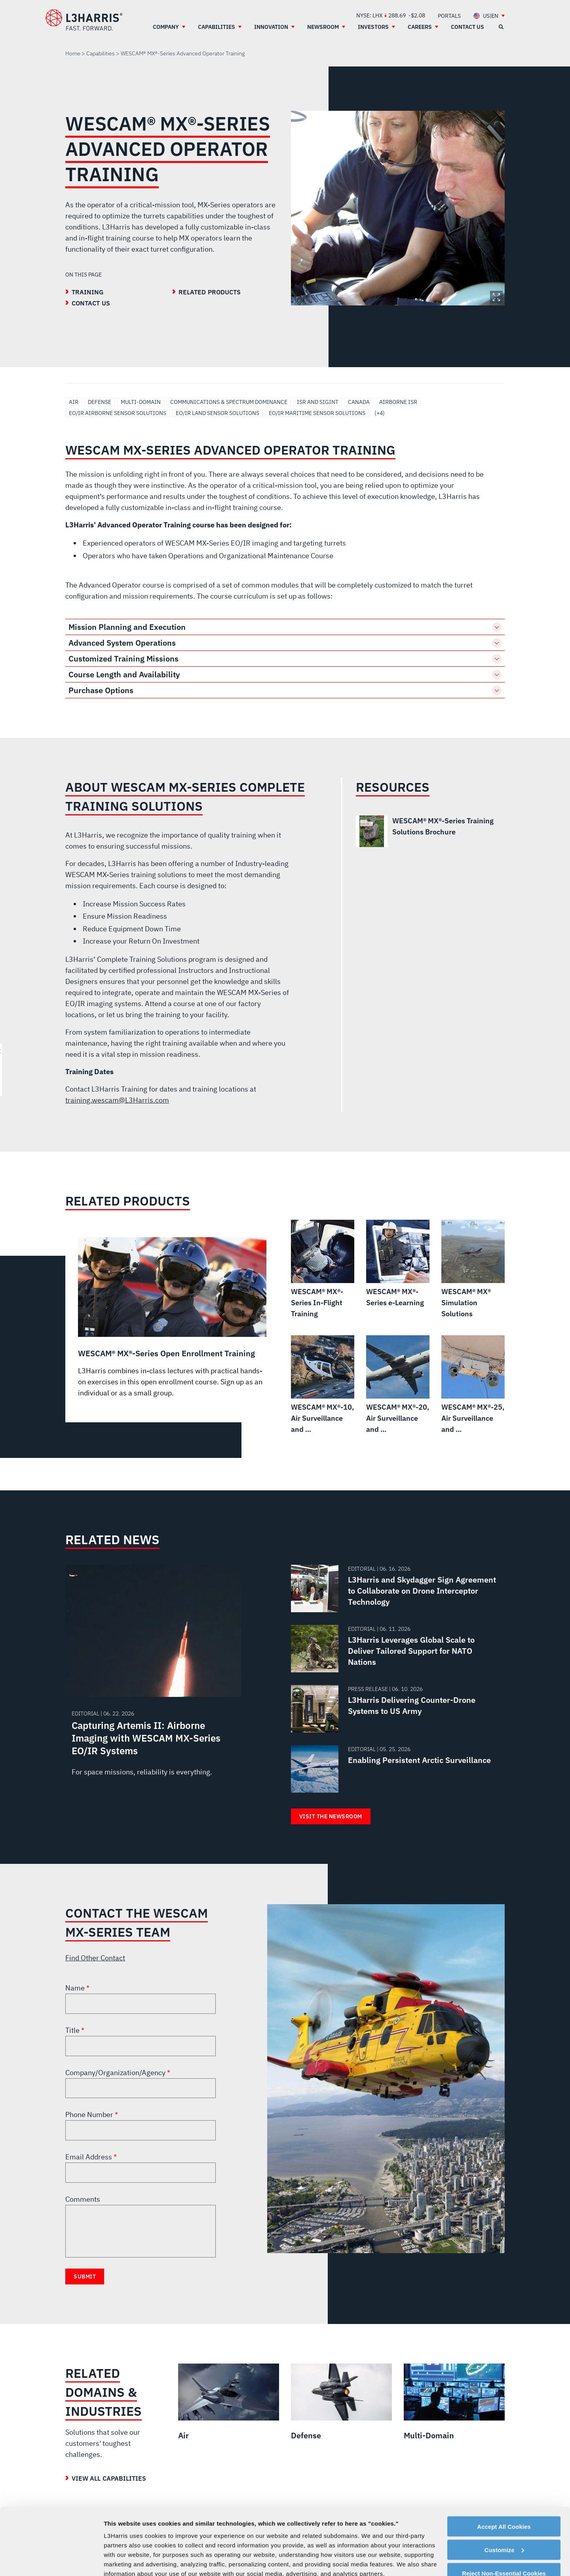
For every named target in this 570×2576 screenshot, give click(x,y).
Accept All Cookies (503, 2463)
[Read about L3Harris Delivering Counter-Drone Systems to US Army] (394, 1708)
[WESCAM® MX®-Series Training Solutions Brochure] (425, 831)
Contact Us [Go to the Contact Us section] (91, 303)
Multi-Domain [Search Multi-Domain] (141, 402)
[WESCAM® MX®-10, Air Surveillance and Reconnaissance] (322, 1385)
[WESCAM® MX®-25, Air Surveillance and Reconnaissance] (473, 1385)
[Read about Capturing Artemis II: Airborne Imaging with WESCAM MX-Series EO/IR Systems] (153, 1679)
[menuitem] (449, 15)
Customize (504, 2487)
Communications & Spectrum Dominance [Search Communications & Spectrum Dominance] (228, 402)
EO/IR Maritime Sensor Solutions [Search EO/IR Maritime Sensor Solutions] (317, 413)
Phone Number (90, 2114)
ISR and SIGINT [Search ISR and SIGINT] (317, 402)
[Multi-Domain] (454, 2402)
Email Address (89, 2156)
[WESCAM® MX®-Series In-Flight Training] (322, 1269)
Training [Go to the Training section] (88, 292)
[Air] (228, 2402)
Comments (82, 2199)
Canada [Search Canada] (359, 402)
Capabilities (100, 53)
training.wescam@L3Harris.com (117, 1100)
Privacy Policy (354, 2539)
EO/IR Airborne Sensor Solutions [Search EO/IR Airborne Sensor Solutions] (117, 413)
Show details (122, 2560)
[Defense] (341, 2402)
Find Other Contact (95, 1957)
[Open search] (501, 27)
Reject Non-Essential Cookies (504, 2510)
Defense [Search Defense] (99, 402)
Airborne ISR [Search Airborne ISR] (398, 402)
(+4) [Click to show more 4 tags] (379, 413)
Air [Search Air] (73, 402)
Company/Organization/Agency (116, 2072)
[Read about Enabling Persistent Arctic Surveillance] (394, 1769)
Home (72, 53)
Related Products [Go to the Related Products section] (210, 292)
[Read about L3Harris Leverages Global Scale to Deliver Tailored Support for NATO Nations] (394, 1648)
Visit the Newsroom (330, 1816)
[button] (285, 627)
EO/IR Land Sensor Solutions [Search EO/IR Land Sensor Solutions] (217, 413)
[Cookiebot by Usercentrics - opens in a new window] (51, 2561)
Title (73, 2030)
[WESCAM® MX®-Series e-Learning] (397, 1264)
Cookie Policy (364, 2520)
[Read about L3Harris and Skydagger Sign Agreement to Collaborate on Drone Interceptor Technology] (394, 1588)
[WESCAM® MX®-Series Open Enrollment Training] (172, 1317)
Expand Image (496, 297)
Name (75, 1987)
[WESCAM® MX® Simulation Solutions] (473, 1269)
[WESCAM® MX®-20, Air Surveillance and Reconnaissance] (397, 1385)
